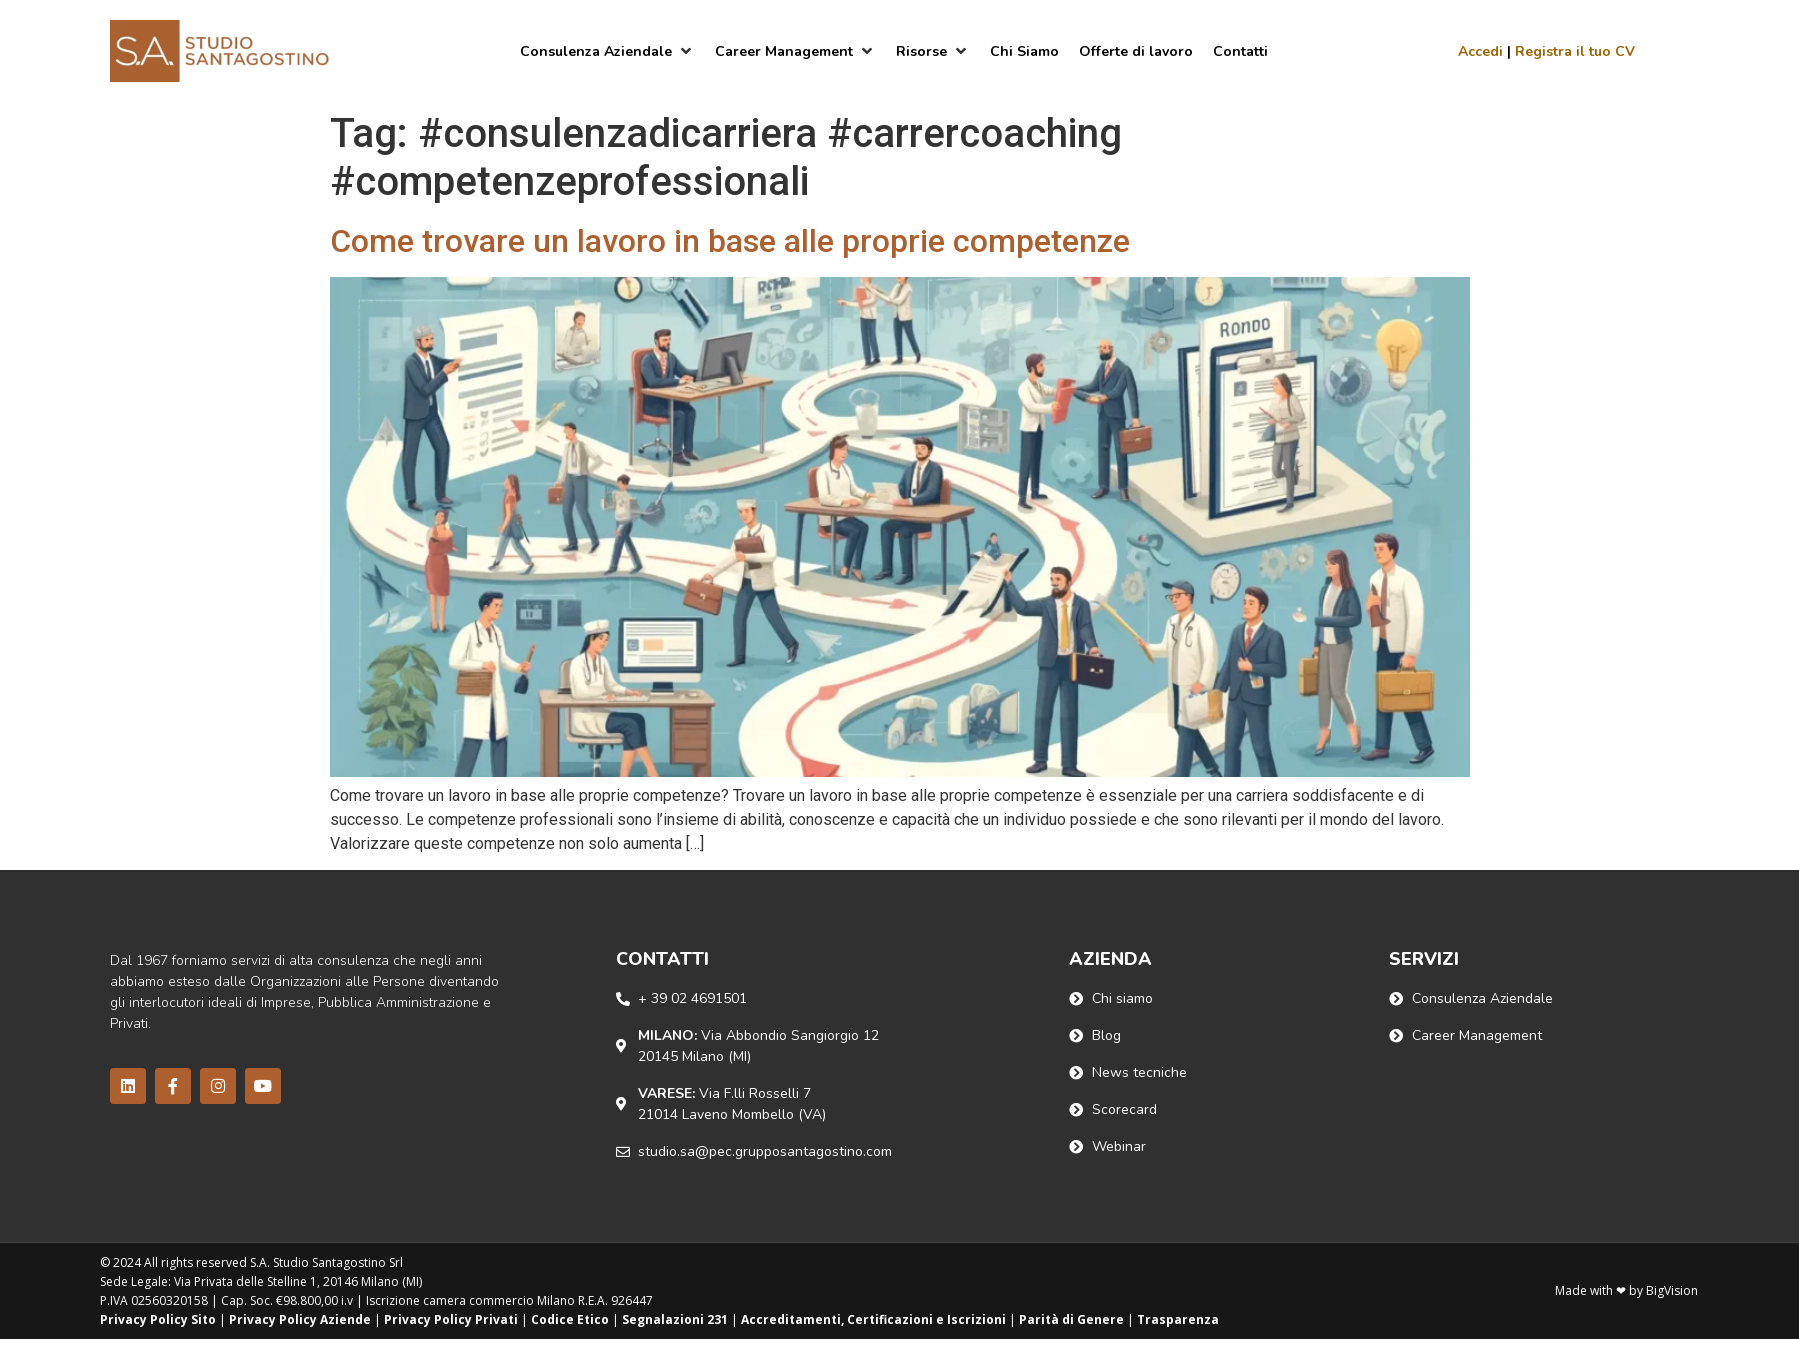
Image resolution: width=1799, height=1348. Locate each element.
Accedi (1480, 51)
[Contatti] (1240, 51)
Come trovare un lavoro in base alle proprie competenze (730, 241)
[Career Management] (795, 51)
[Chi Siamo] (1024, 51)
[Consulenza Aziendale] (607, 51)
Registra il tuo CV (1575, 51)
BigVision (1672, 1290)
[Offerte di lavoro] (1136, 51)
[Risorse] (933, 51)
